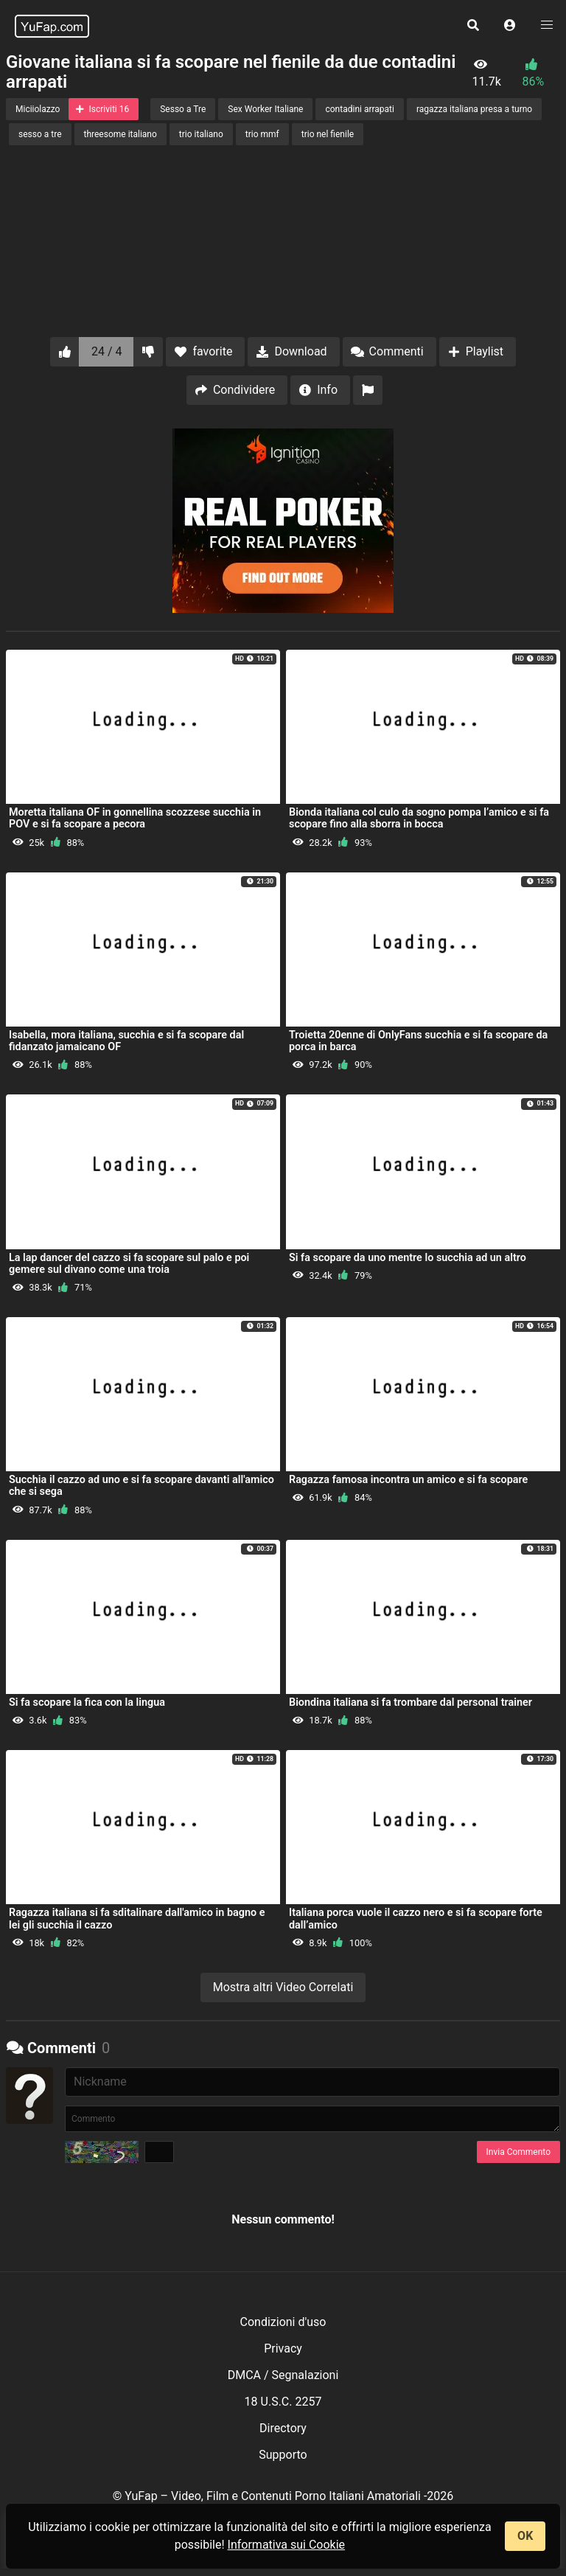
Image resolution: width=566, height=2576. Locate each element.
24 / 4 (106, 351)
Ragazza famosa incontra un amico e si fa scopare (408, 1479)
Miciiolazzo (37, 109)
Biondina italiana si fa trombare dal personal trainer (410, 1702)
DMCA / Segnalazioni (283, 2375)
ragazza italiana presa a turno (474, 109)
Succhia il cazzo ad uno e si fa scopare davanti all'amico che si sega (141, 1485)
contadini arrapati (359, 109)
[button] (510, 26)
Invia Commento (518, 2152)
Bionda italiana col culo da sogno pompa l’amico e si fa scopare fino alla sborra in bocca (419, 818)
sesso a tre (40, 134)
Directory (283, 2428)
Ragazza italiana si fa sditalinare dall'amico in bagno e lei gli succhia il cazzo (137, 1918)
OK (525, 2536)
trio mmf (262, 134)
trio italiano (201, 134)
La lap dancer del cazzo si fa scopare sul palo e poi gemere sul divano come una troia (129, 1263)
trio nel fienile (327, 134)
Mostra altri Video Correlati (283, 1987)
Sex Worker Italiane (265, 109)
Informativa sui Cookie (287, 2545)
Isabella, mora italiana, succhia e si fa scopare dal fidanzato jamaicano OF (126, 1041)
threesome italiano (120, 134)
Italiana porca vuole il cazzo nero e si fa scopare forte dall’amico (415, 1918)
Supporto (283, 2455)
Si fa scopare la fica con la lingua (87, 1702)
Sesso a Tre (183, 109)
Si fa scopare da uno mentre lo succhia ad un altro (407, 1257)
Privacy (283, 2348)
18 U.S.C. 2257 (283, 2402)
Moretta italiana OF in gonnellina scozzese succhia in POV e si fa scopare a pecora (135, 818)
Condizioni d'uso (283, 2322)
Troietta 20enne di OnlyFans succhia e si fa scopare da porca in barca (418, 1041)
